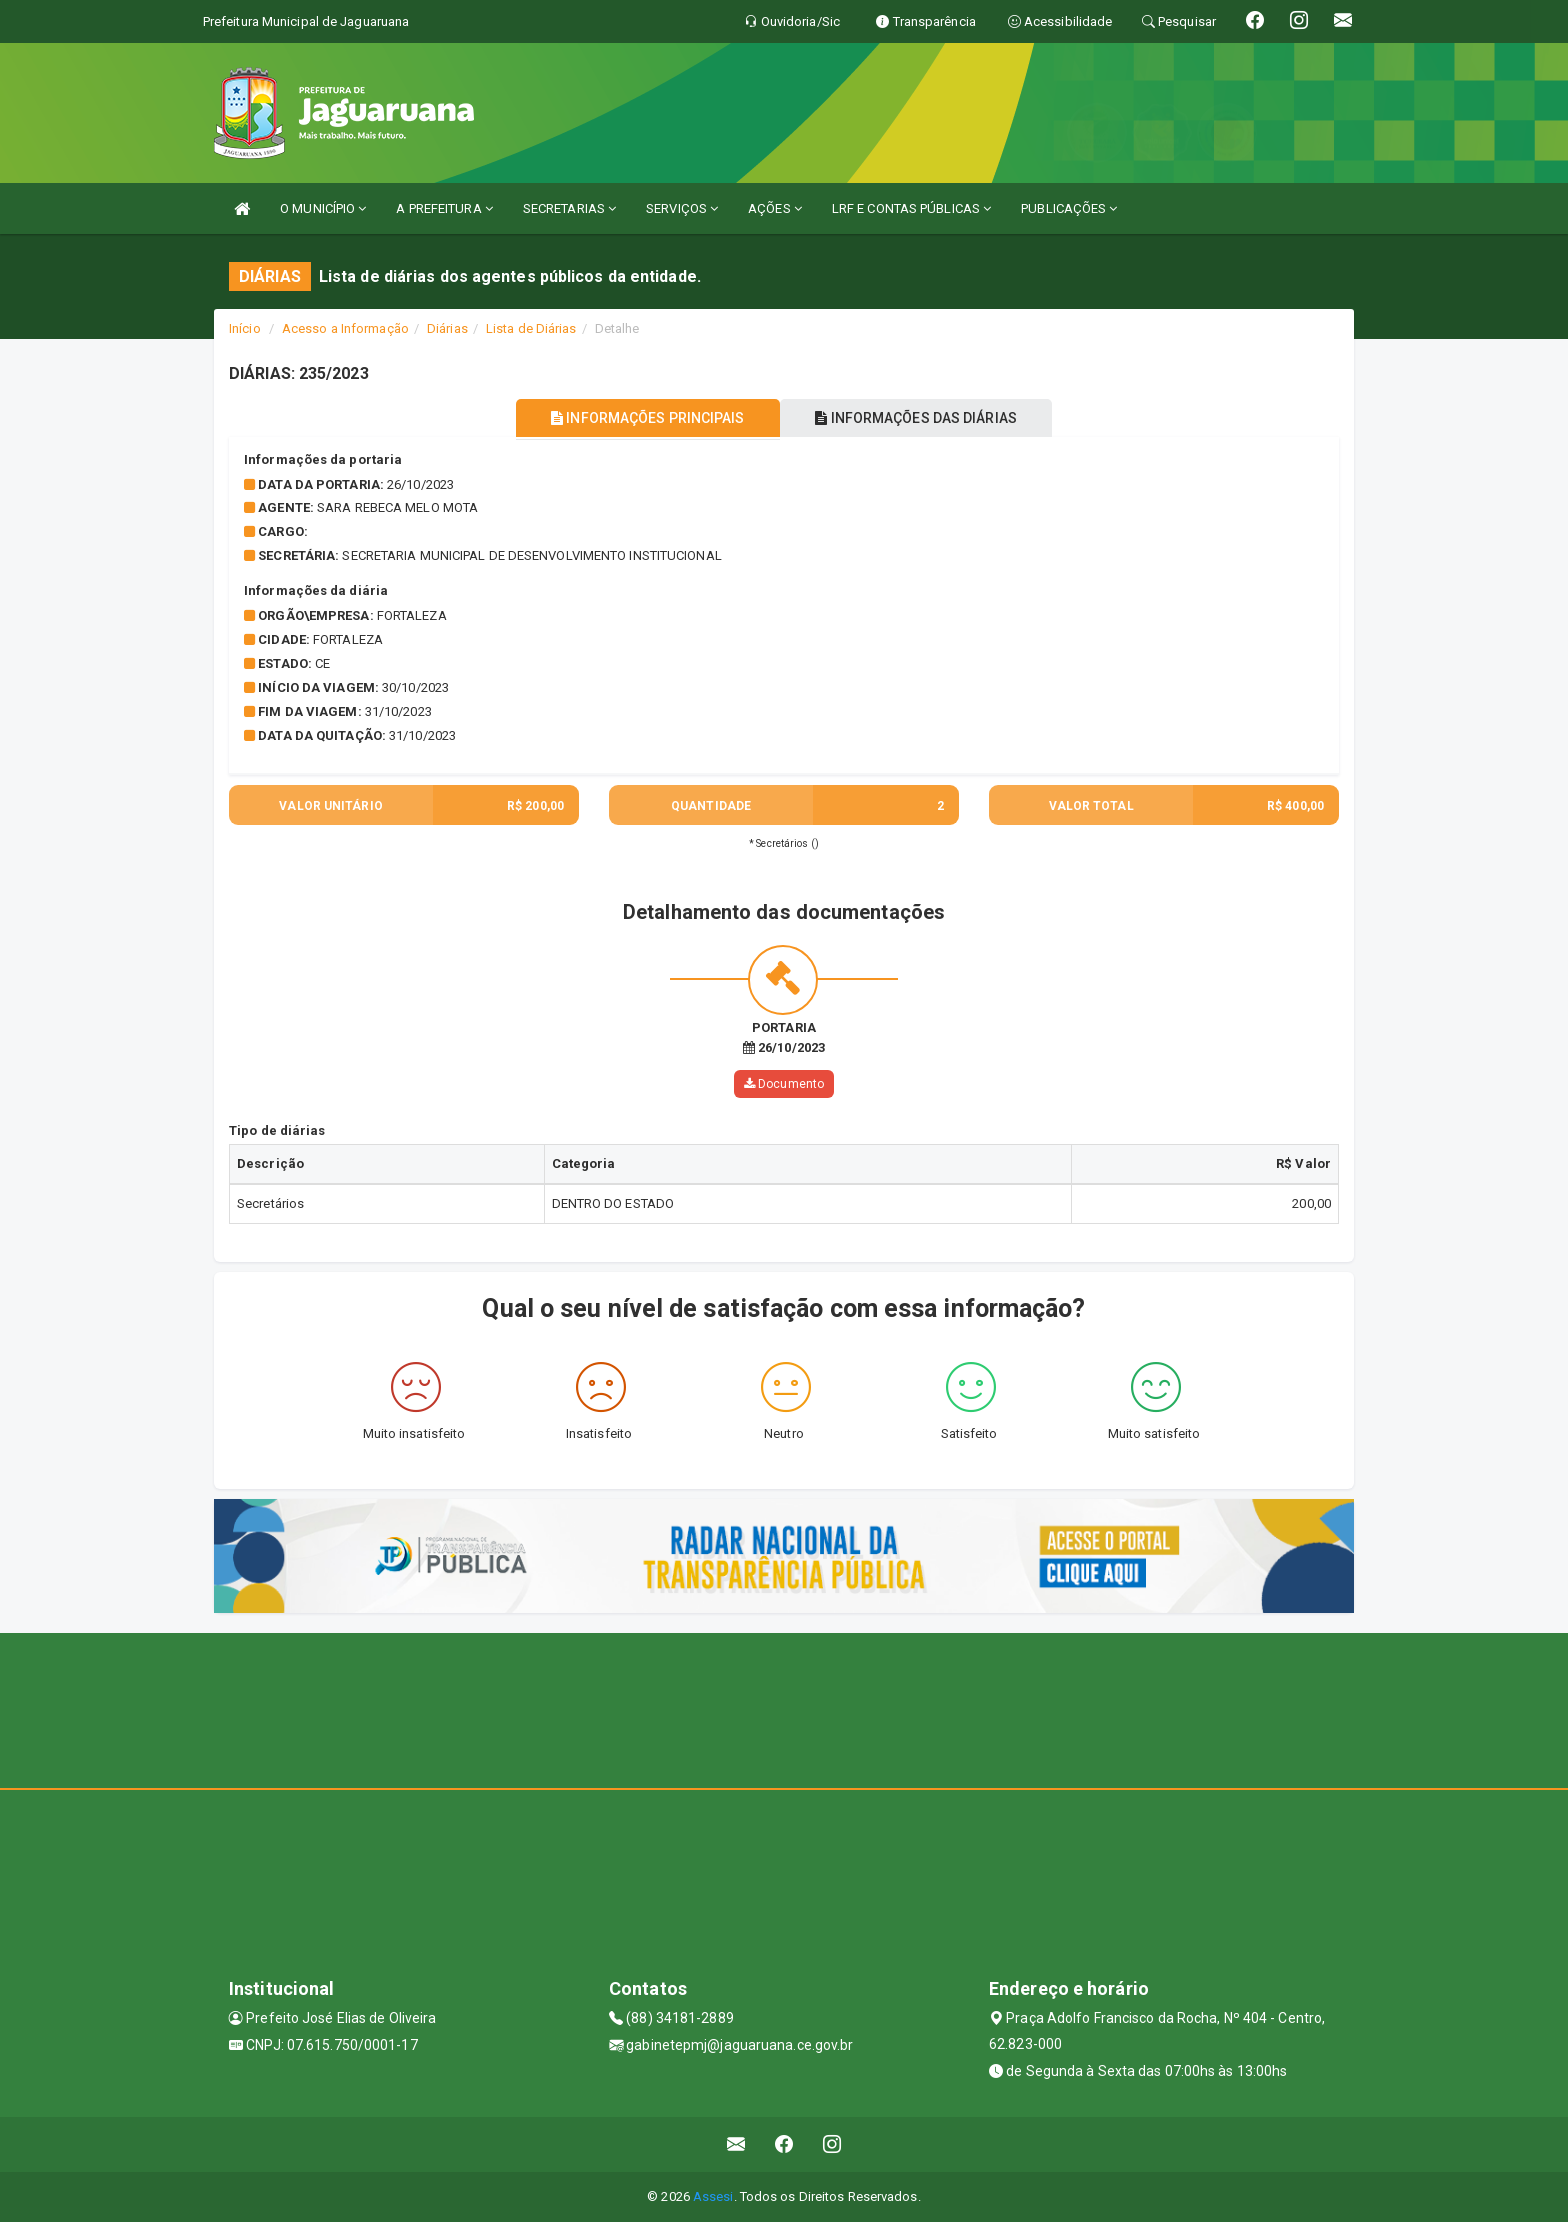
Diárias (447, 328)
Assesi (713, 2196)
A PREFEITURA (444, 208)
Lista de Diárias (531, 328)
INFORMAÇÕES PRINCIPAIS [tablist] (641, 418)
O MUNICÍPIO (323, 208)
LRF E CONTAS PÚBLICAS (911, 208)
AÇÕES (775, 208)
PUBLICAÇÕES (1069, 208)
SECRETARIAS (569, 208)
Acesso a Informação (345, 328)
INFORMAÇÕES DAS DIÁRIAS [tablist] (923, 418)
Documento (784, 1084)
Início (245, 328)
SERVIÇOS (682, 208)
